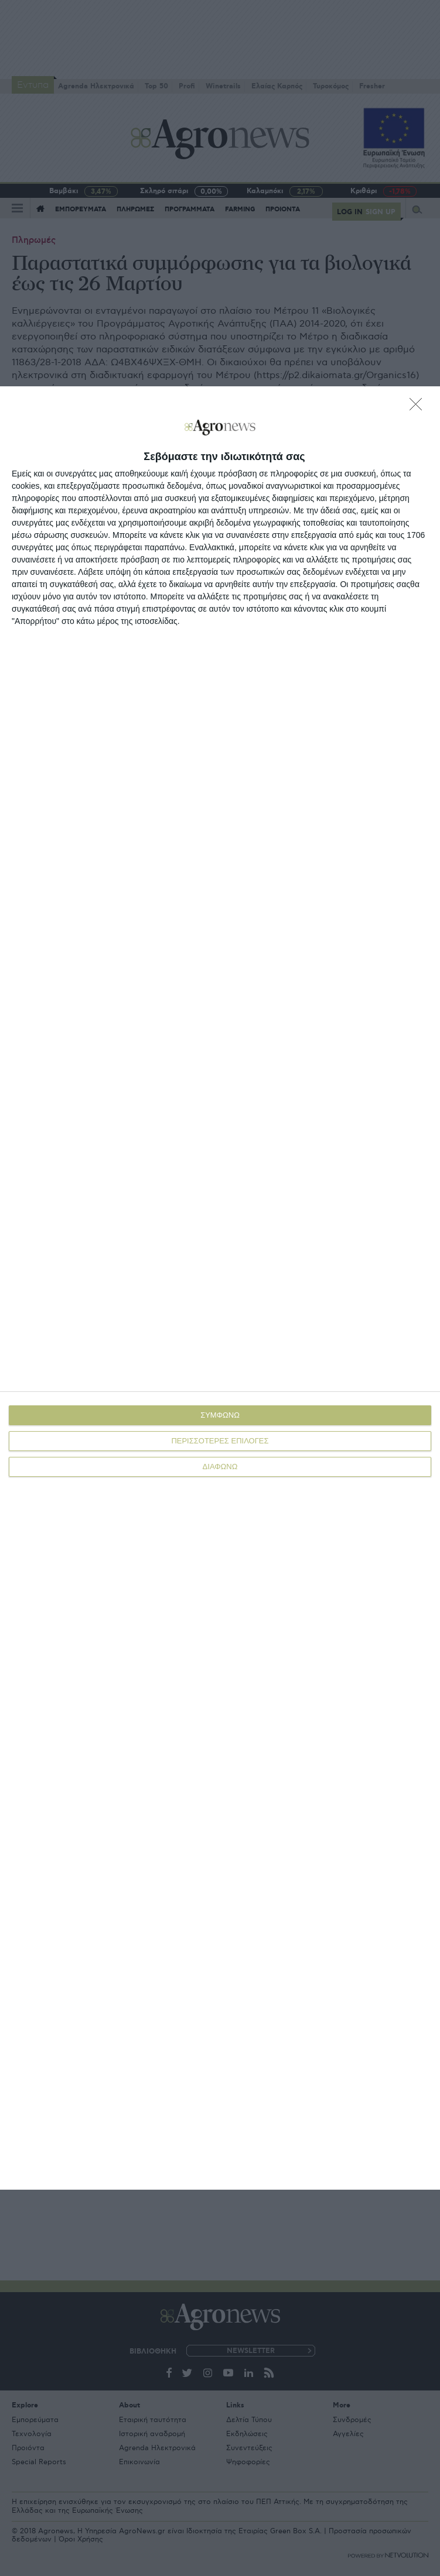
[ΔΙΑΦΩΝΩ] (419, 407)
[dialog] (220, 1288)
